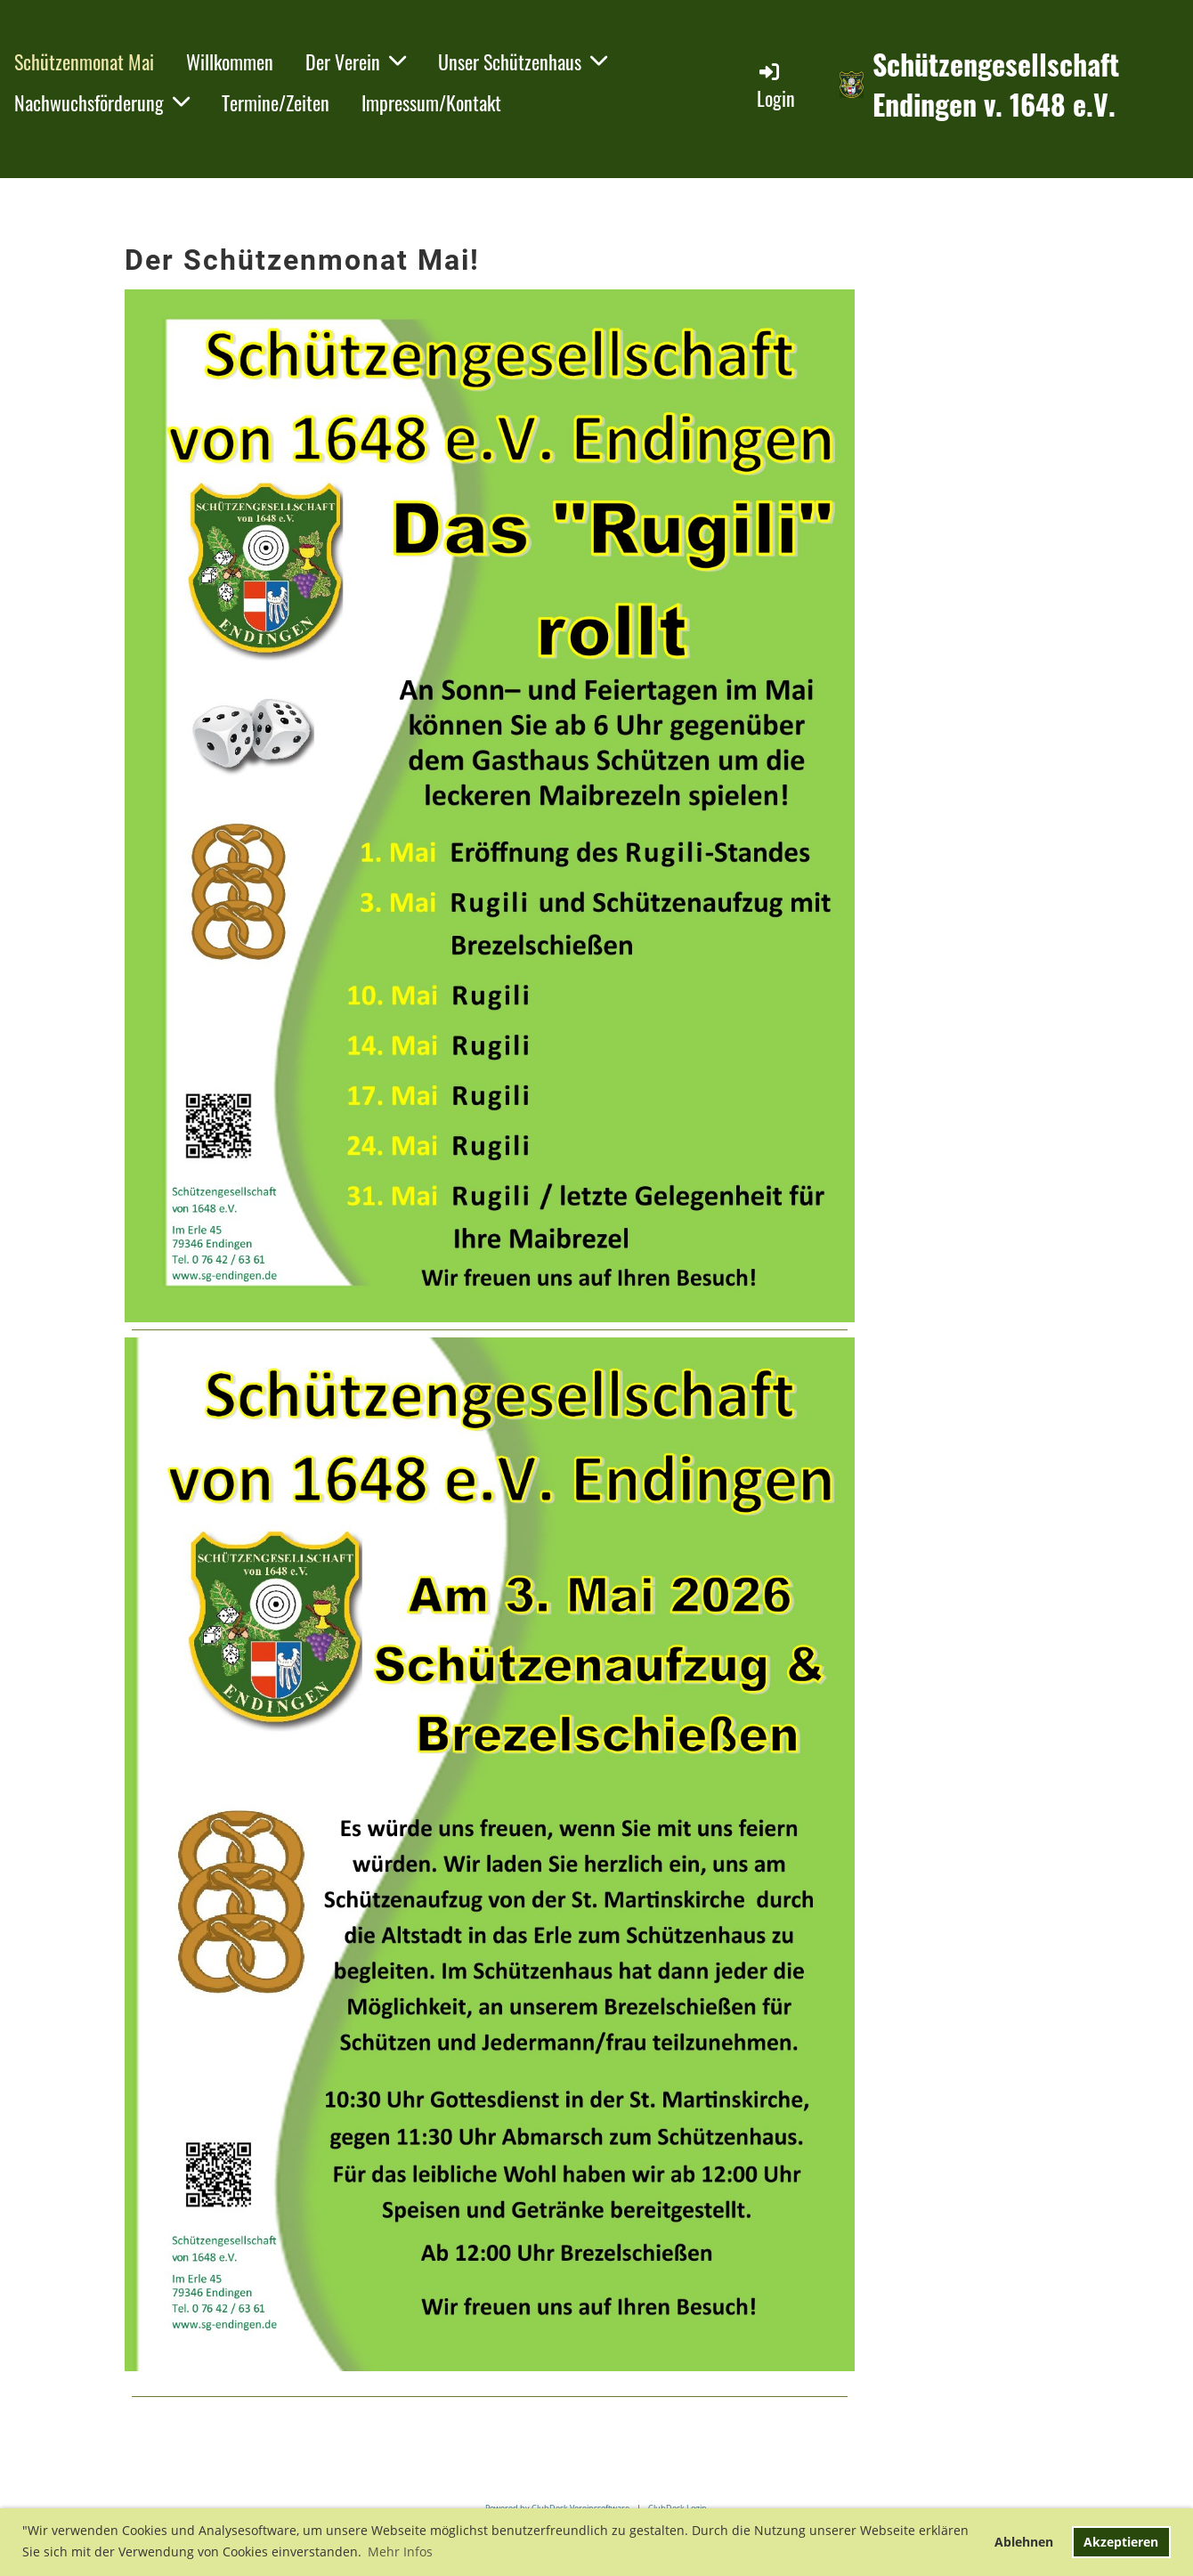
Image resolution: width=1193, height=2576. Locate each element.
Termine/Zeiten (275, 102)
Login (776, 86)
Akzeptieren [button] (1120, 2541)
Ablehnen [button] (1023, 2541)
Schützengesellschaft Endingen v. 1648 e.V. (995, 85)
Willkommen (229, 61)
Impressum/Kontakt (431, 102)
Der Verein (355, 61)
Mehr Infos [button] (400, 2551)
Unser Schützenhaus (522, 61)
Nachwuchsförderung (102, 102)
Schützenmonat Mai (84, 61)
